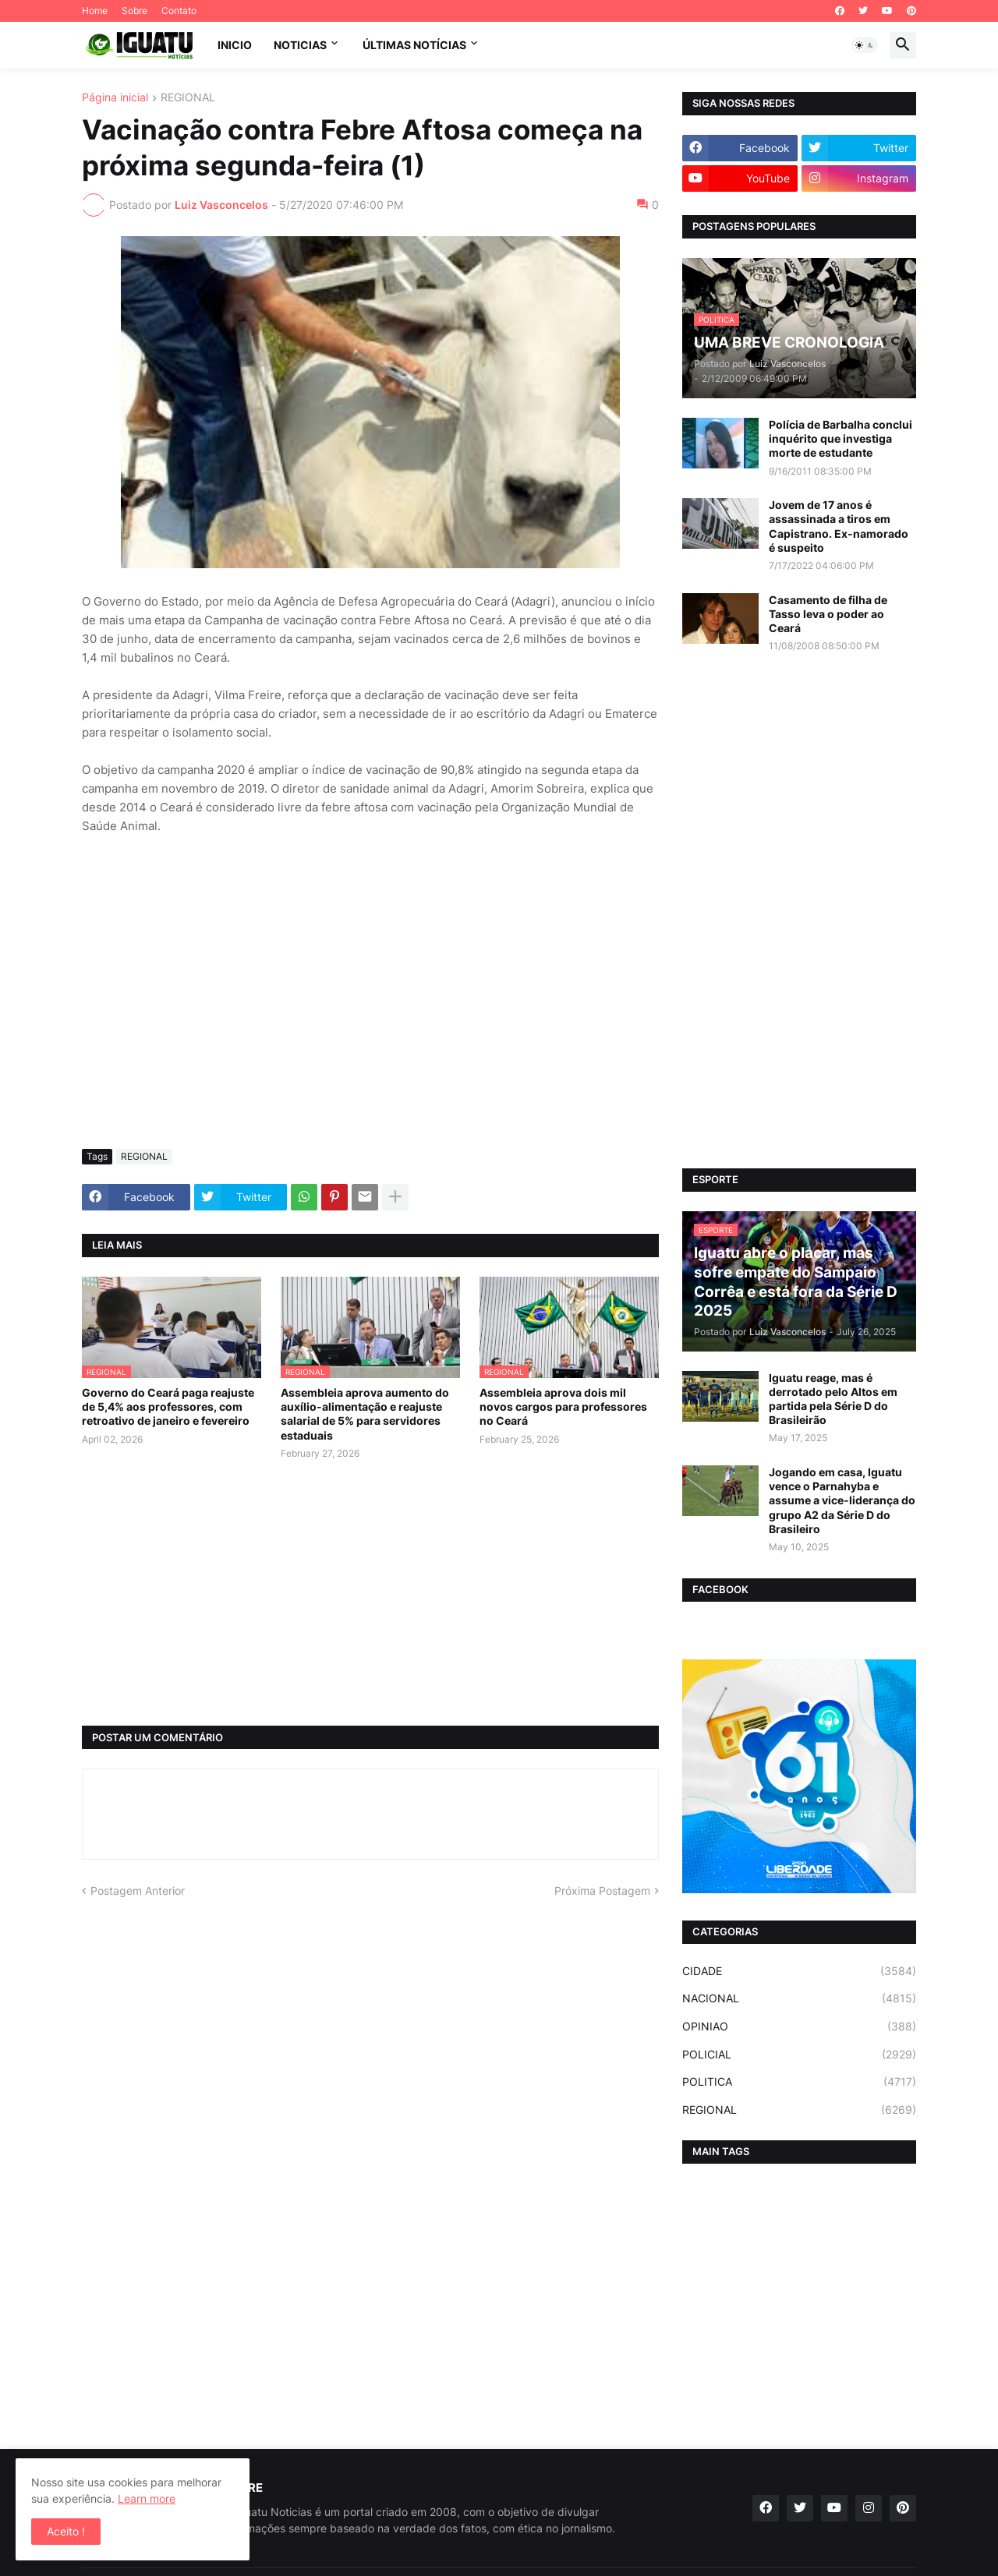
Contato (178, 10)
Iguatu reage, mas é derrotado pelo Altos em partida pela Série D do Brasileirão (833, 1399)
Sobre (134, 10)
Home (95, 10)
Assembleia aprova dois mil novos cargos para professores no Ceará (563, 1406)
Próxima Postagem (602, 1890)
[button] (864, 45)
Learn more (146, 2498)
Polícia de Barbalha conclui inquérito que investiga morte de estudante (840, 438)
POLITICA (799, 2082)
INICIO (235, 44)
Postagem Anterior (137, 1890)
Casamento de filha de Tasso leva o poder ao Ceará (828, 613)
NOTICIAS (300, 44)
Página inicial (115, 98)
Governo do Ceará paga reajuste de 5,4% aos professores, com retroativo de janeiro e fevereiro (168, 1406)
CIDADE (799, 1971)
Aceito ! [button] (66, 2531)
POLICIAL (799, 2054)
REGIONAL (188, 98)
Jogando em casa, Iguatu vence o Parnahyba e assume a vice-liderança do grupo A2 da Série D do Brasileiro (842, 1500)
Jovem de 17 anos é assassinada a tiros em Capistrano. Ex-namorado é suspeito (838, 526)
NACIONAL (799, 1998)
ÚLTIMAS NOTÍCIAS (414, 44)
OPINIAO (799, 2026)
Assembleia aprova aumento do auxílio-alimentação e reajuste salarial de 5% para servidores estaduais (365, 1414)
